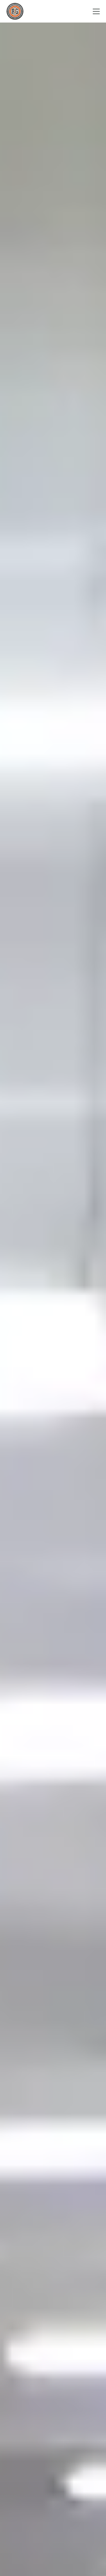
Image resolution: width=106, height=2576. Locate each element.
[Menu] (96, 11)
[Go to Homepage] (15, 11)
